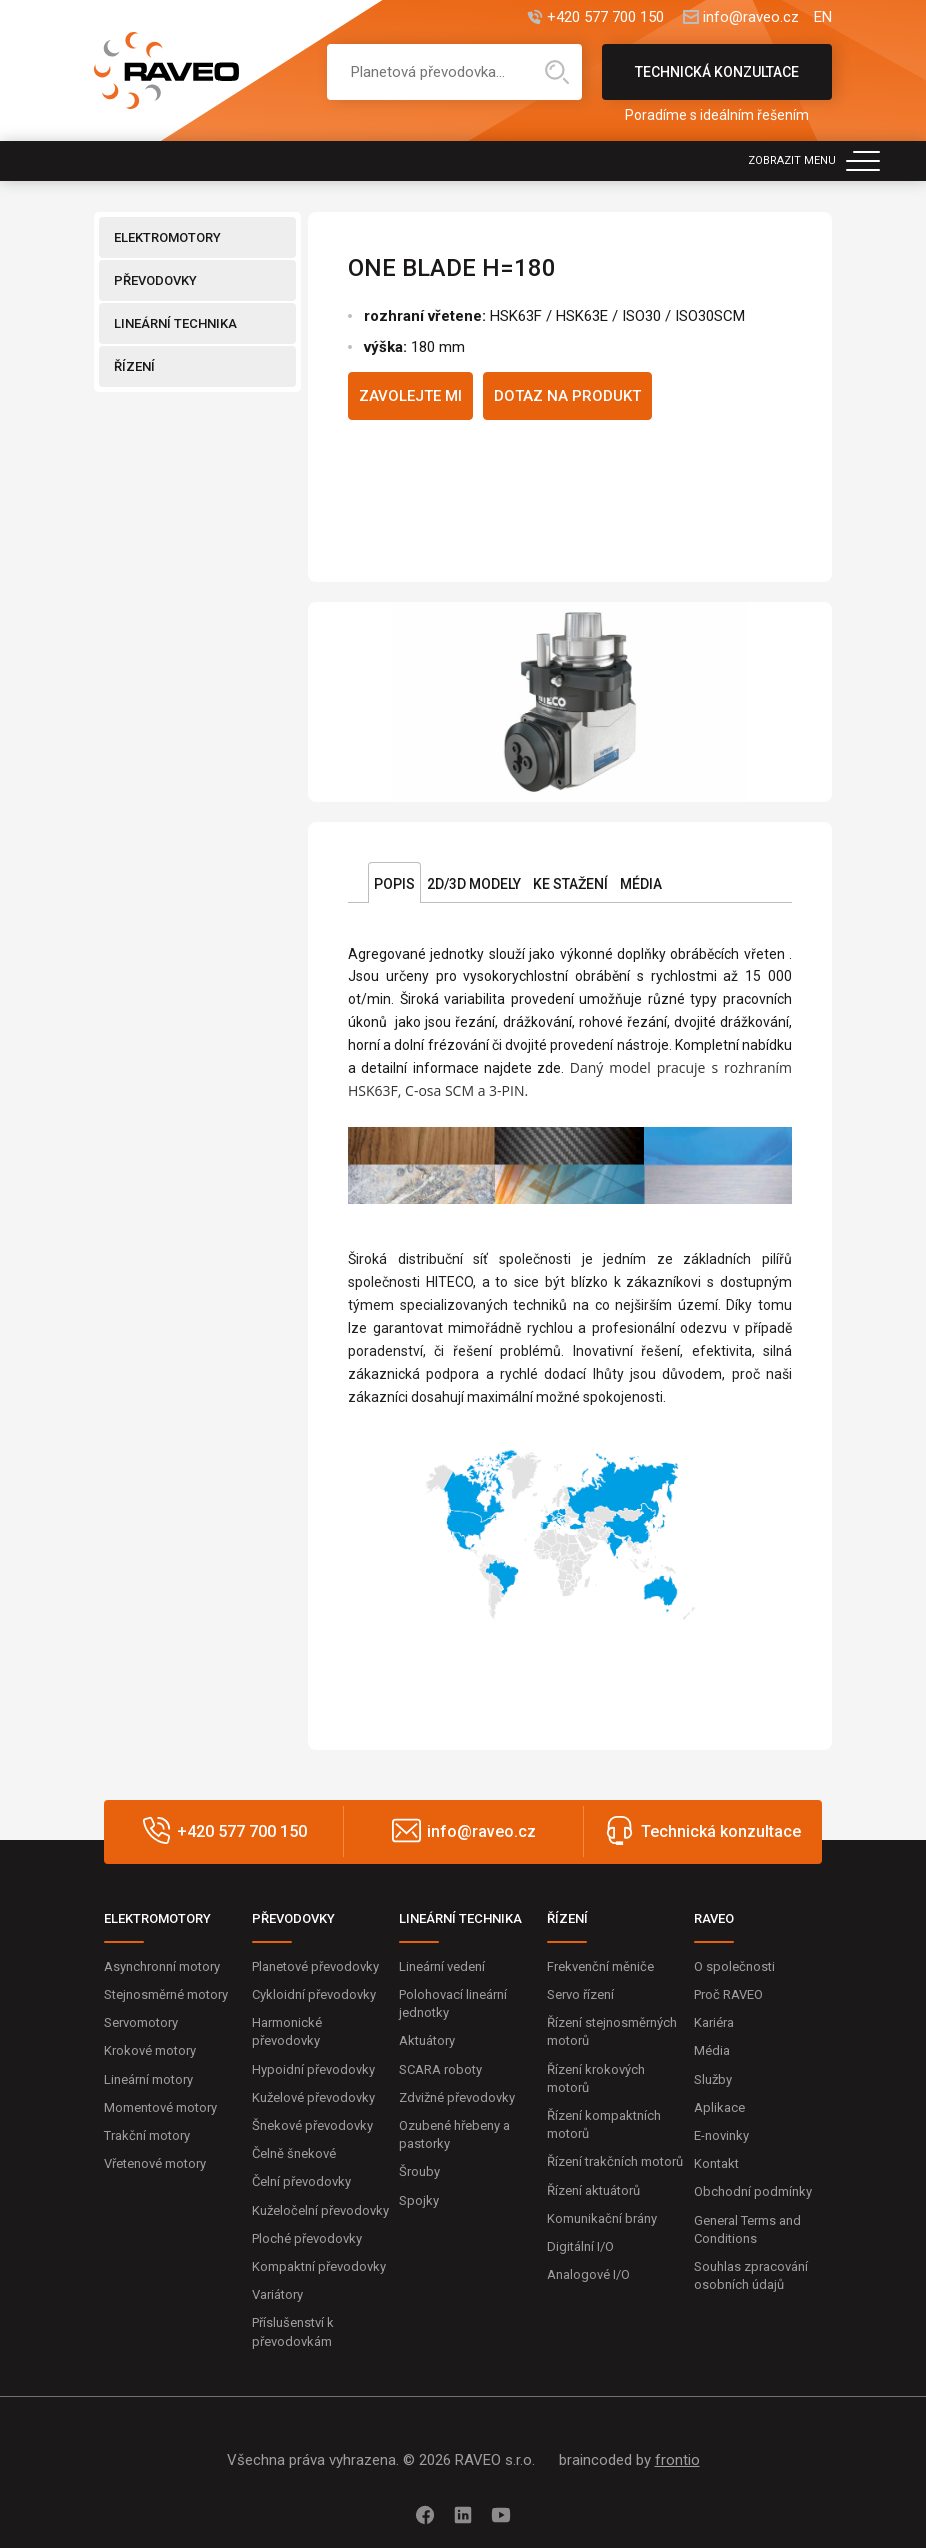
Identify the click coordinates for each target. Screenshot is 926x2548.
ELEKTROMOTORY (167, 237)
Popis (394, 884)
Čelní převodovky (301, 2181)
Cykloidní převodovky (314, 1994)
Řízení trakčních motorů (615, 2161)
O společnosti (734, 1966)
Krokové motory (150, 2050)
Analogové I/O (588, 2274)
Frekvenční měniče (600, 1966)
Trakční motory (147, 2135)
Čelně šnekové (294, 2153)
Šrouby (419, 2171)
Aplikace (719, 2107)
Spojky (419, 2200)
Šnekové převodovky (312, 2125)
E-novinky (721, 2135)
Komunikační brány (602, 2218)
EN (823, 17)
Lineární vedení (442, 1966)
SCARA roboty (440, 2069)
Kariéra (714, 2022)
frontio (677, 2460)
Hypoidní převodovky (313, 2069)
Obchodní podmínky (753, 2191)
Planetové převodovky (315, 1966)
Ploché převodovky (307, 2238)
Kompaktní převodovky (319, 2266)
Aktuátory (427, 2040)
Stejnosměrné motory (166, 1994)
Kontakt (716, 2163)
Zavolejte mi (410, 396)
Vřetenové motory (155, 2163)
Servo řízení (580, 1994)
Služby (713, 2079)
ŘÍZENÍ (134, 366)
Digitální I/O (580, 2246)
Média (641, 884)
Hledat (557, 72)
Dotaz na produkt (567, 396)
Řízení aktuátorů (593, 2190)
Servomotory (141, 2022)
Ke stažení (570, 884)
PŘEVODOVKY (155, 280)
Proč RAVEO (728, 1994)
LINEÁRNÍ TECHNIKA (175, 323)
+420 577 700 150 (605, 17)
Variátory (277, 2294)
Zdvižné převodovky (457, 2097)
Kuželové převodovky (313, 2097)
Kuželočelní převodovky (320, 2210)
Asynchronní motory (162, 1966)
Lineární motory (148, 2079)
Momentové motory (160, 2107)
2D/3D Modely (474, 884)
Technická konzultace (717, 82)
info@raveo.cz (751, 17)
